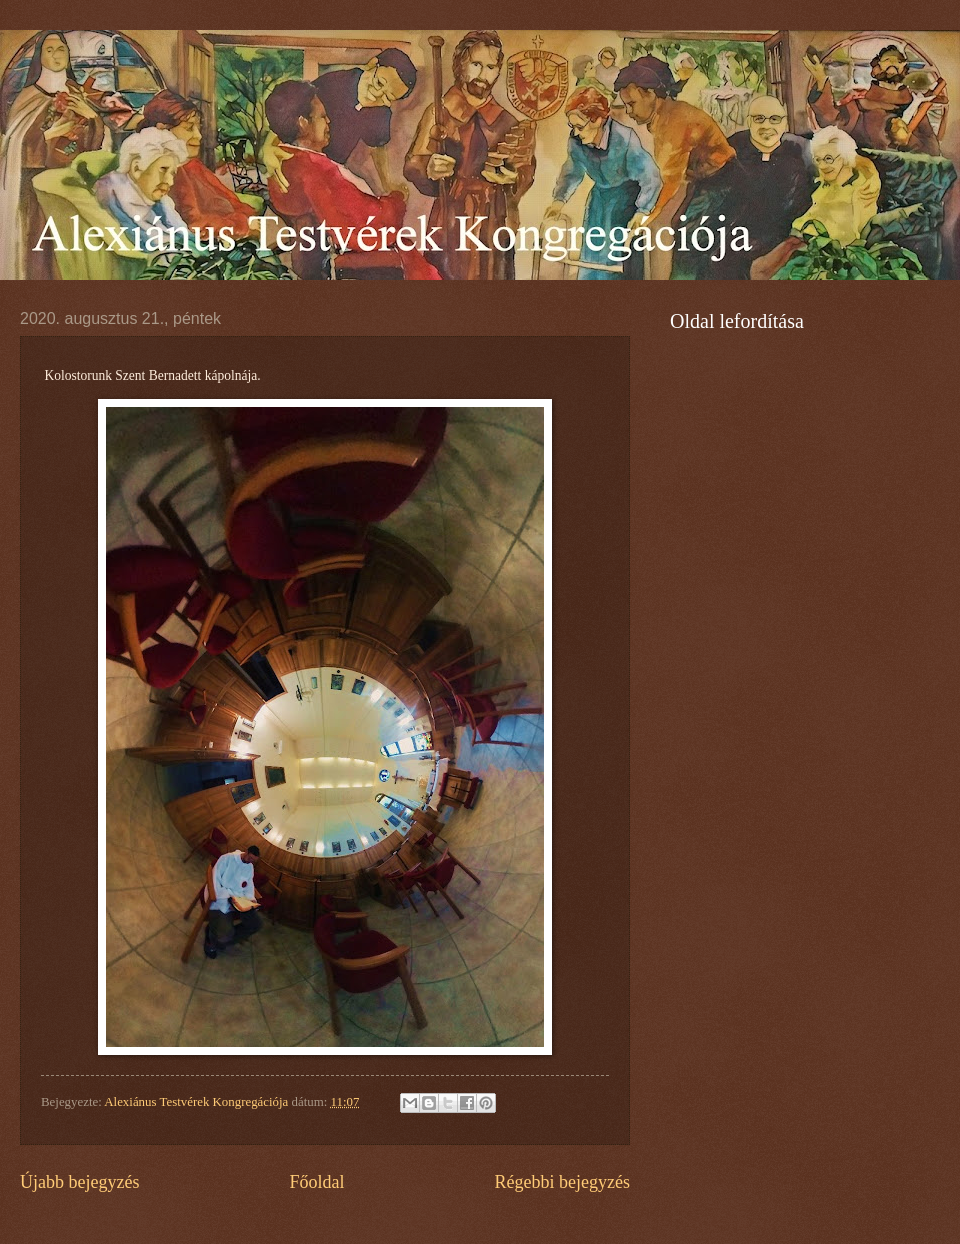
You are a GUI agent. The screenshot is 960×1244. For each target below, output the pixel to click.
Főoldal (316, 1182)
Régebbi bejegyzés (562, 1182)
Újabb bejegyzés (80, 1182)
